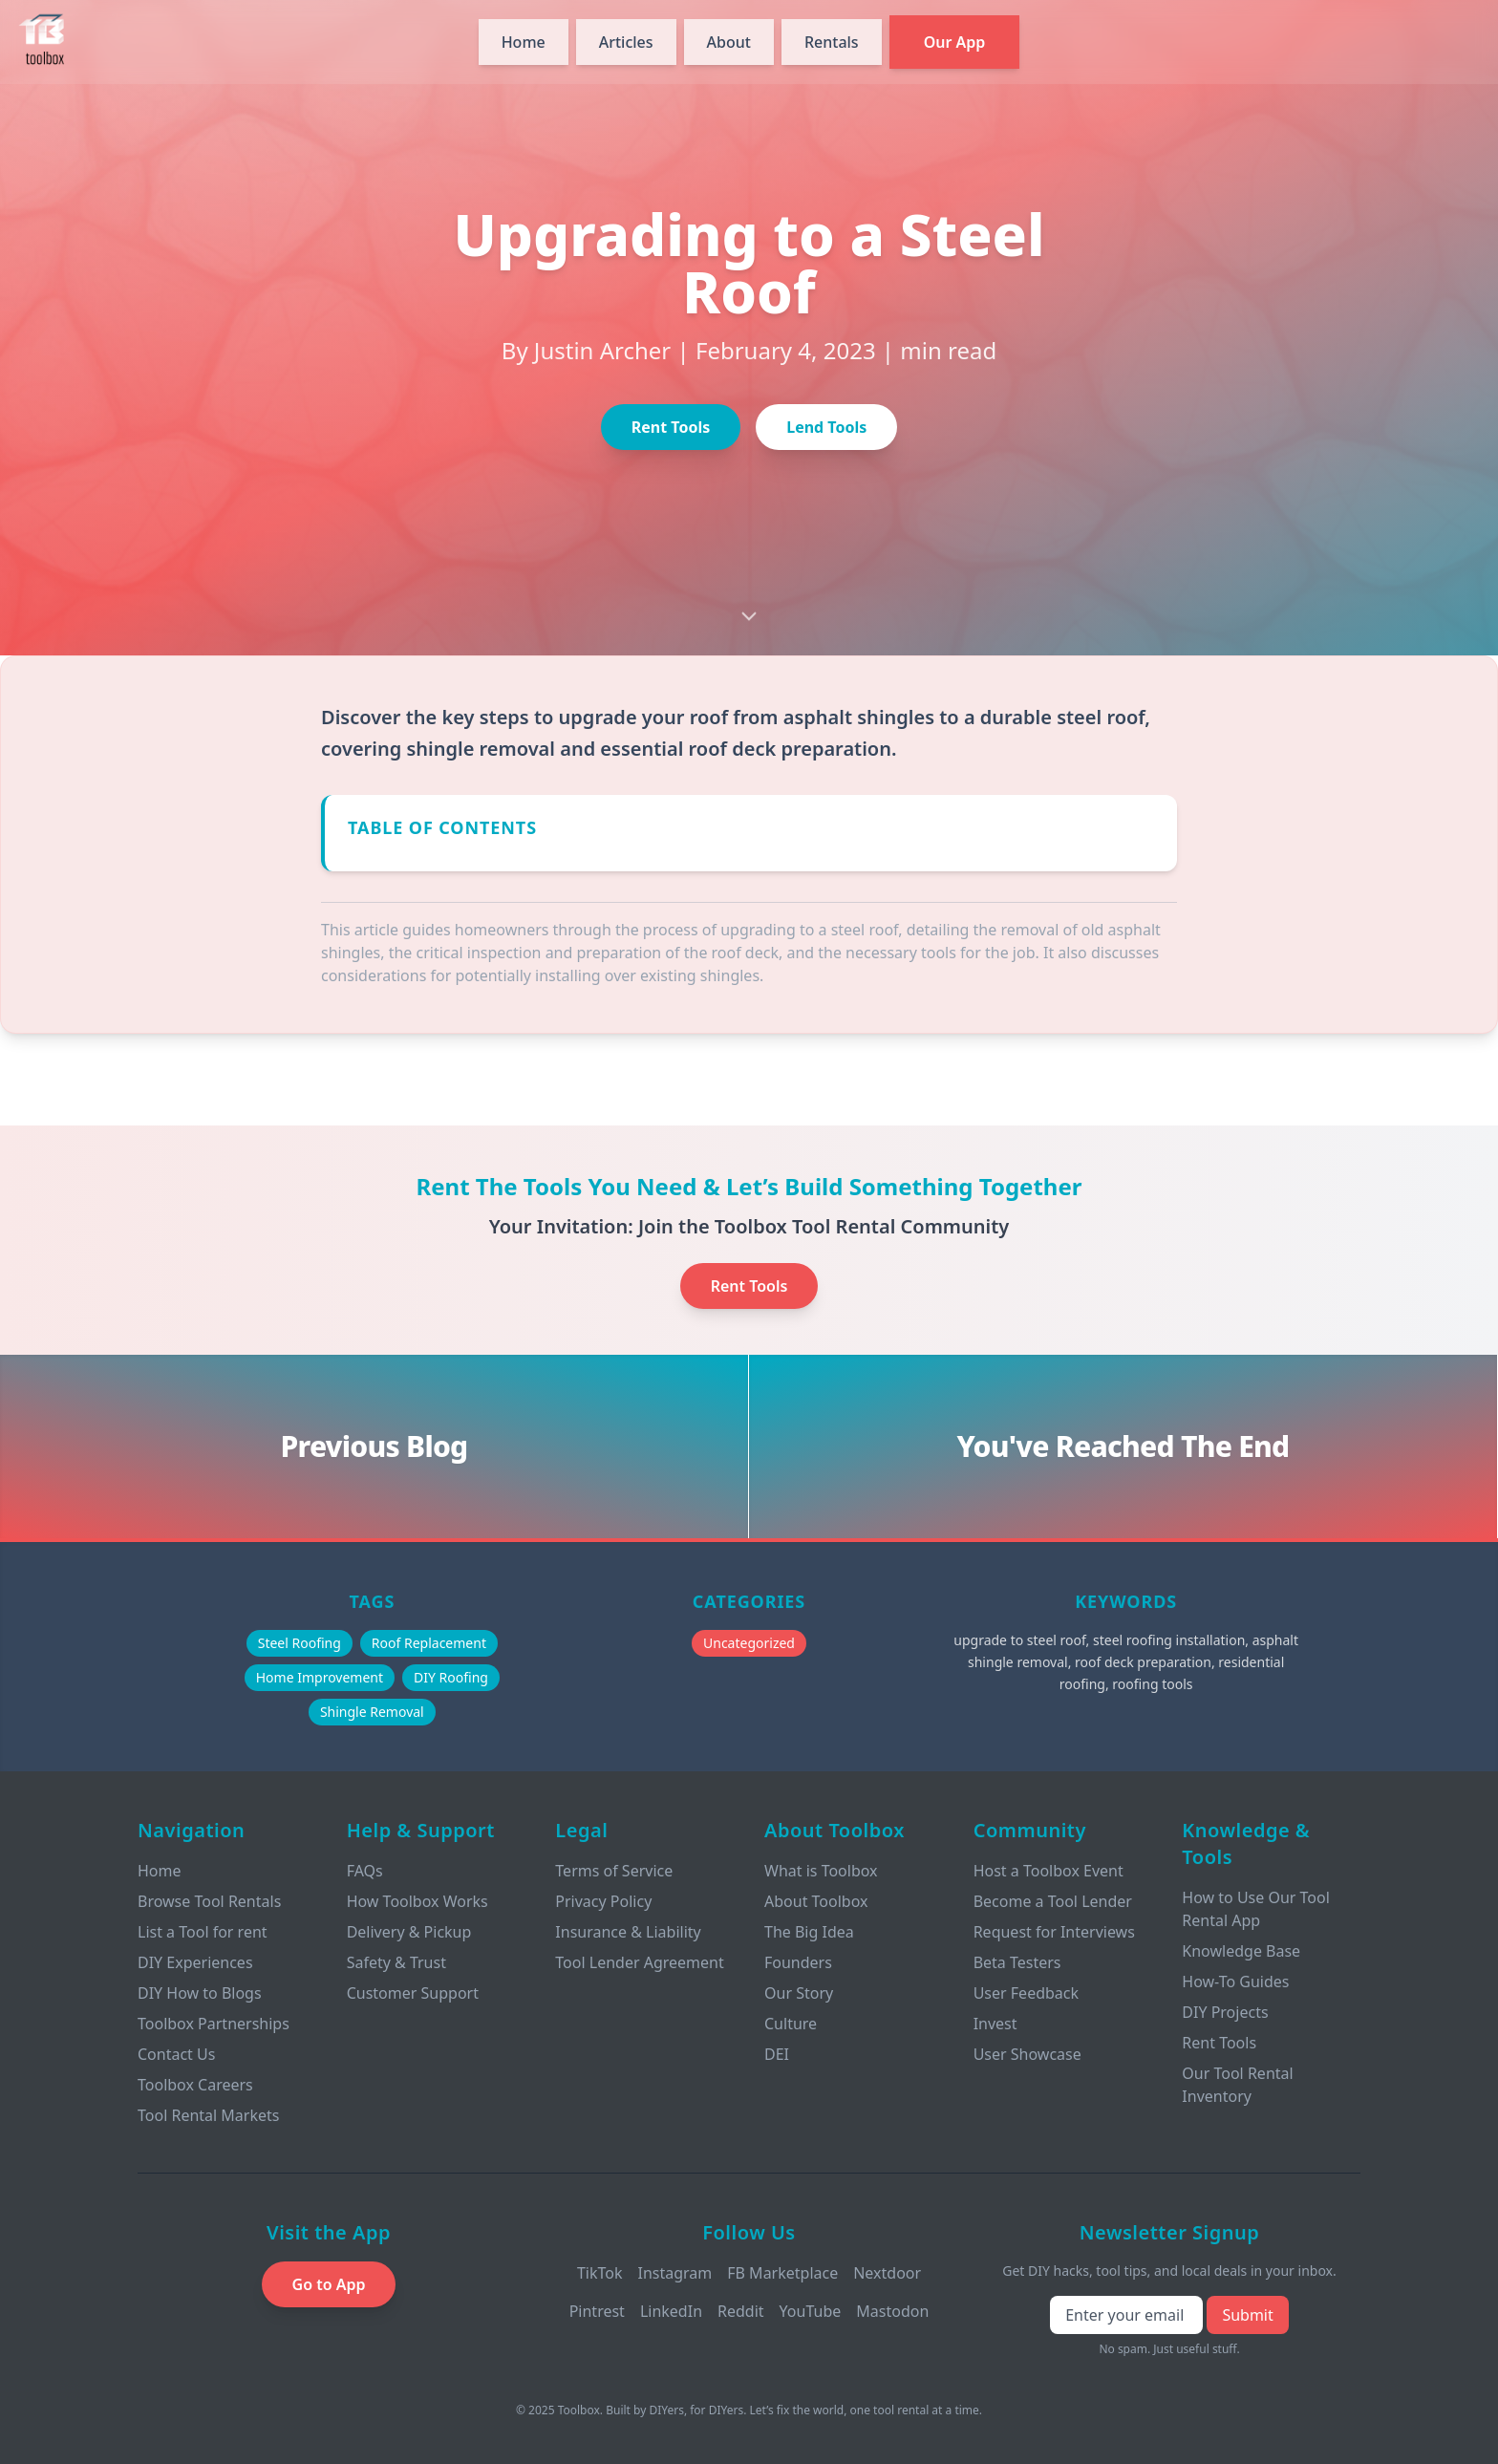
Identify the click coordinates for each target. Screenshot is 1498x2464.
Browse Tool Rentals (209, 1901)
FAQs (365, 1870)
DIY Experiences (195, 1962)
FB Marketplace (782, 2272)
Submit (1247, 2314)
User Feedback (1026, 1992)
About (729, 42)
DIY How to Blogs (200, 1992)
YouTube (811, 2311)
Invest (995, 2023)
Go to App (329, 2284)
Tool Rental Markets (208, 2115)
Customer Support (413, 1992)
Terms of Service (614, 1870)
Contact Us (176, 2054)
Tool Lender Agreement (639, 1962)
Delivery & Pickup (409, 1931)
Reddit (740, 2311)
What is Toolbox (821, 1870)
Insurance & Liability (627, 1931)
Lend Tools (826, 427)
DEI (776, 2054)
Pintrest (597, 2311)
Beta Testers (1017, 1962)
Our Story (798, 1992)
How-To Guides (1235, 1981)
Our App (955, 42)
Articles (626, 42)
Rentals (831, 42)
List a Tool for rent (203, 1931)
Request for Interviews (1054, 1931)
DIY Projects (1225, 2012)
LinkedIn (671, 2311)
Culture (790, 2023)
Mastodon (892, 2311)
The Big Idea (809, 1931)
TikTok (600, 2272)
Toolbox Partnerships (213, 2023)
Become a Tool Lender (1053, 1901)
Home (524, 42)
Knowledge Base (1241, 1950)
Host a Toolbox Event (1049, 1870)
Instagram (674, 2272)
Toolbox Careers (195, 2084)
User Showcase (1027, 2054)
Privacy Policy (603, 1901)
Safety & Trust (396, 1962)
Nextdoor (887, 2272)
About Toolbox (816, 1901)
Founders (798, 1962)
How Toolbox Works (417, 1901)
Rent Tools (670, 427)
